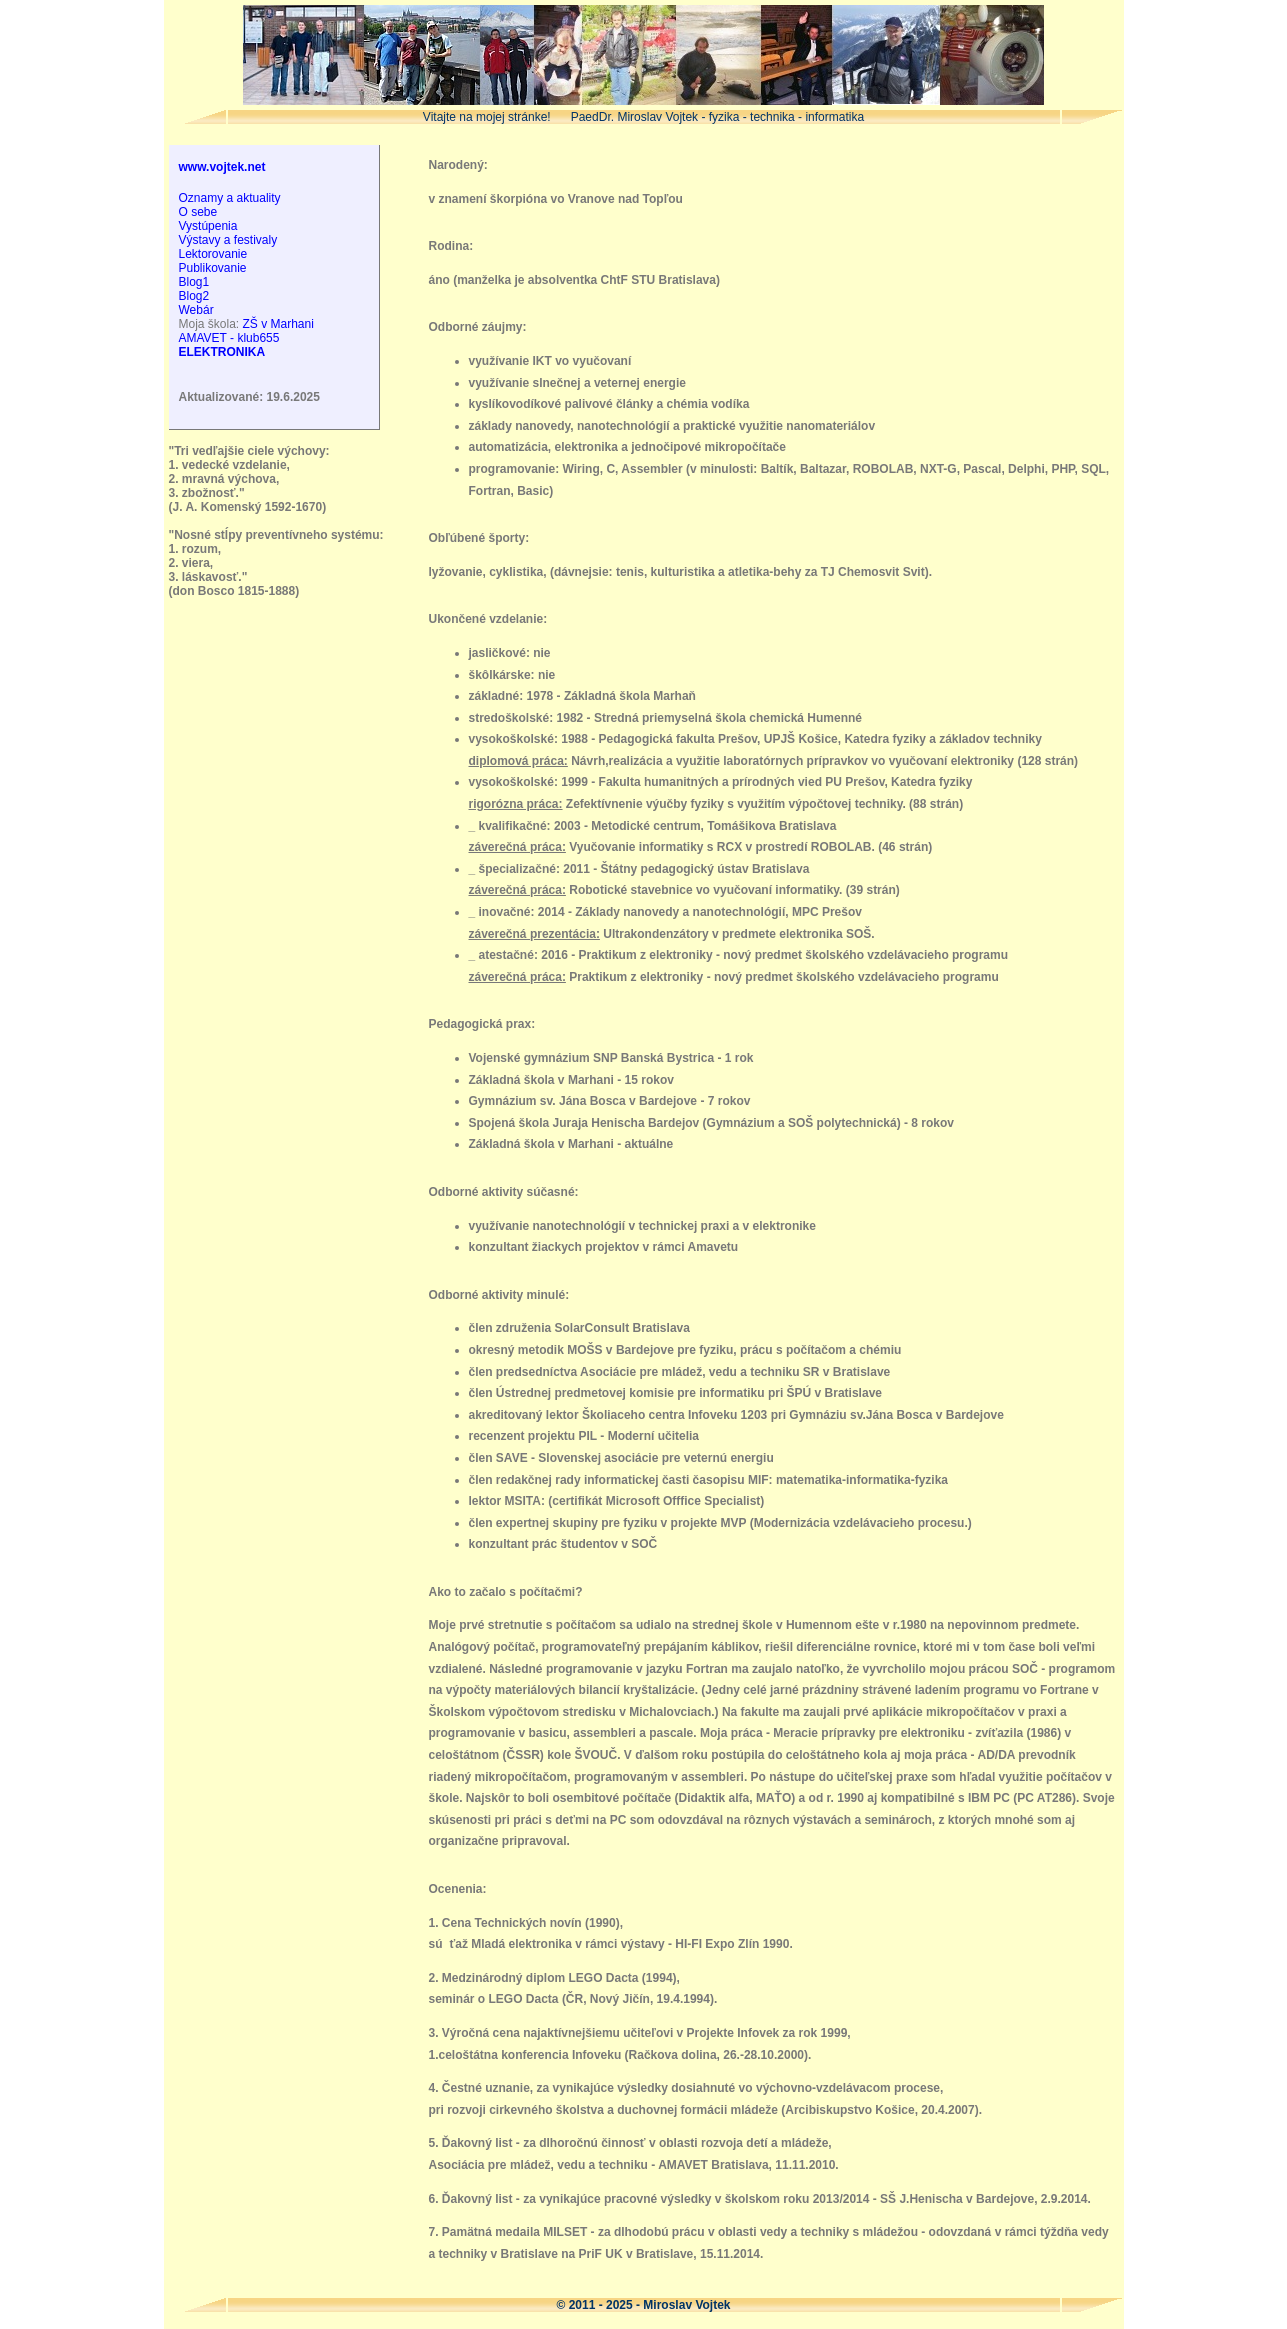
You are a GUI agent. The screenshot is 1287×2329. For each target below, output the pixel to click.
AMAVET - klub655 (229, 338)
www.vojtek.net (222, 167)
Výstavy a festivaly (228, 240)
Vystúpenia (208, 226)
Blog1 (194, 282)
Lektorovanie (213, 254)
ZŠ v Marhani (278, 324)
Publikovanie (213, 268)
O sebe (198, 212)
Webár (196, 310)
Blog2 (194, 296)
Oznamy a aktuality (230, 198)
